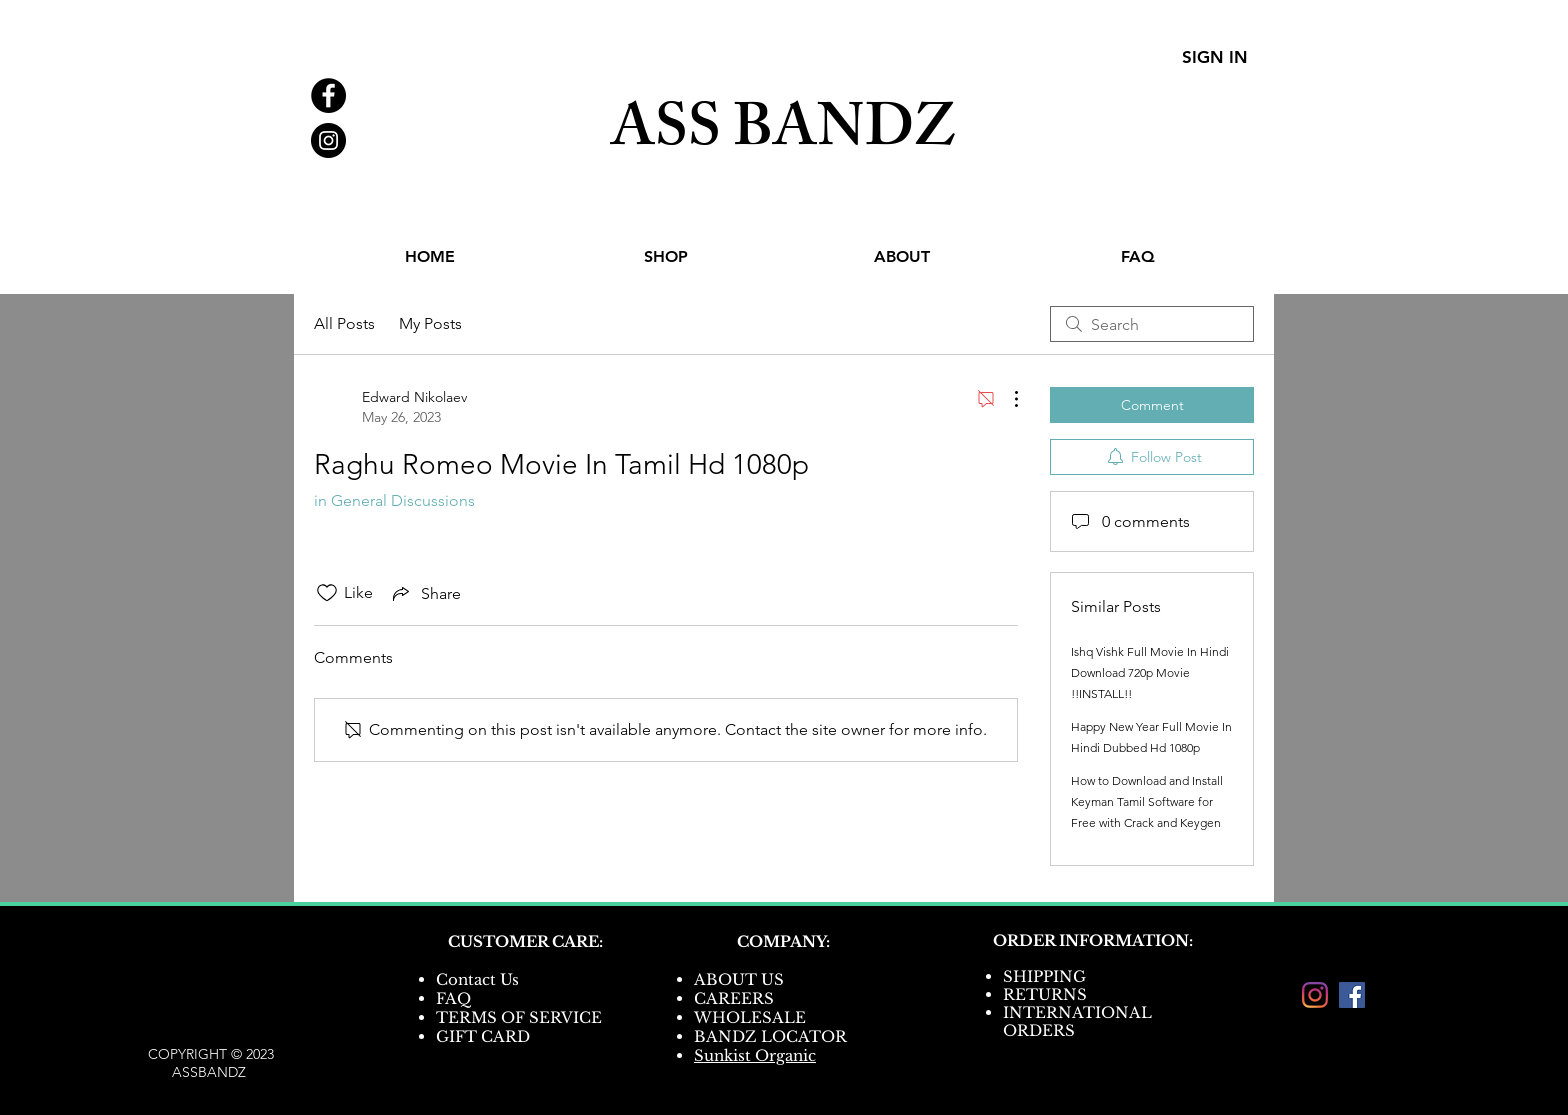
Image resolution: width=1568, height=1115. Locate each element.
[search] (1152, 324)
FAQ (453, 998)
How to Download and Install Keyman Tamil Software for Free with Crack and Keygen (1147, 801)
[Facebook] (1352, 995)
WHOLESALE (750, 1017)
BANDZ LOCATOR (772, 1036)
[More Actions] (1006, 399)
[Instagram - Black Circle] (328, 140)
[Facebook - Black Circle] (328, 95)
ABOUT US (739, 979)
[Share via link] (425, 593)
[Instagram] (1315, 995)
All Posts (344, 323)
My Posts (430, 323)
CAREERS (734, 998)
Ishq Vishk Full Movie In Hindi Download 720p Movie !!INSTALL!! (1150, 672)
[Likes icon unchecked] (327, 593)
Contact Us (477, 979)
